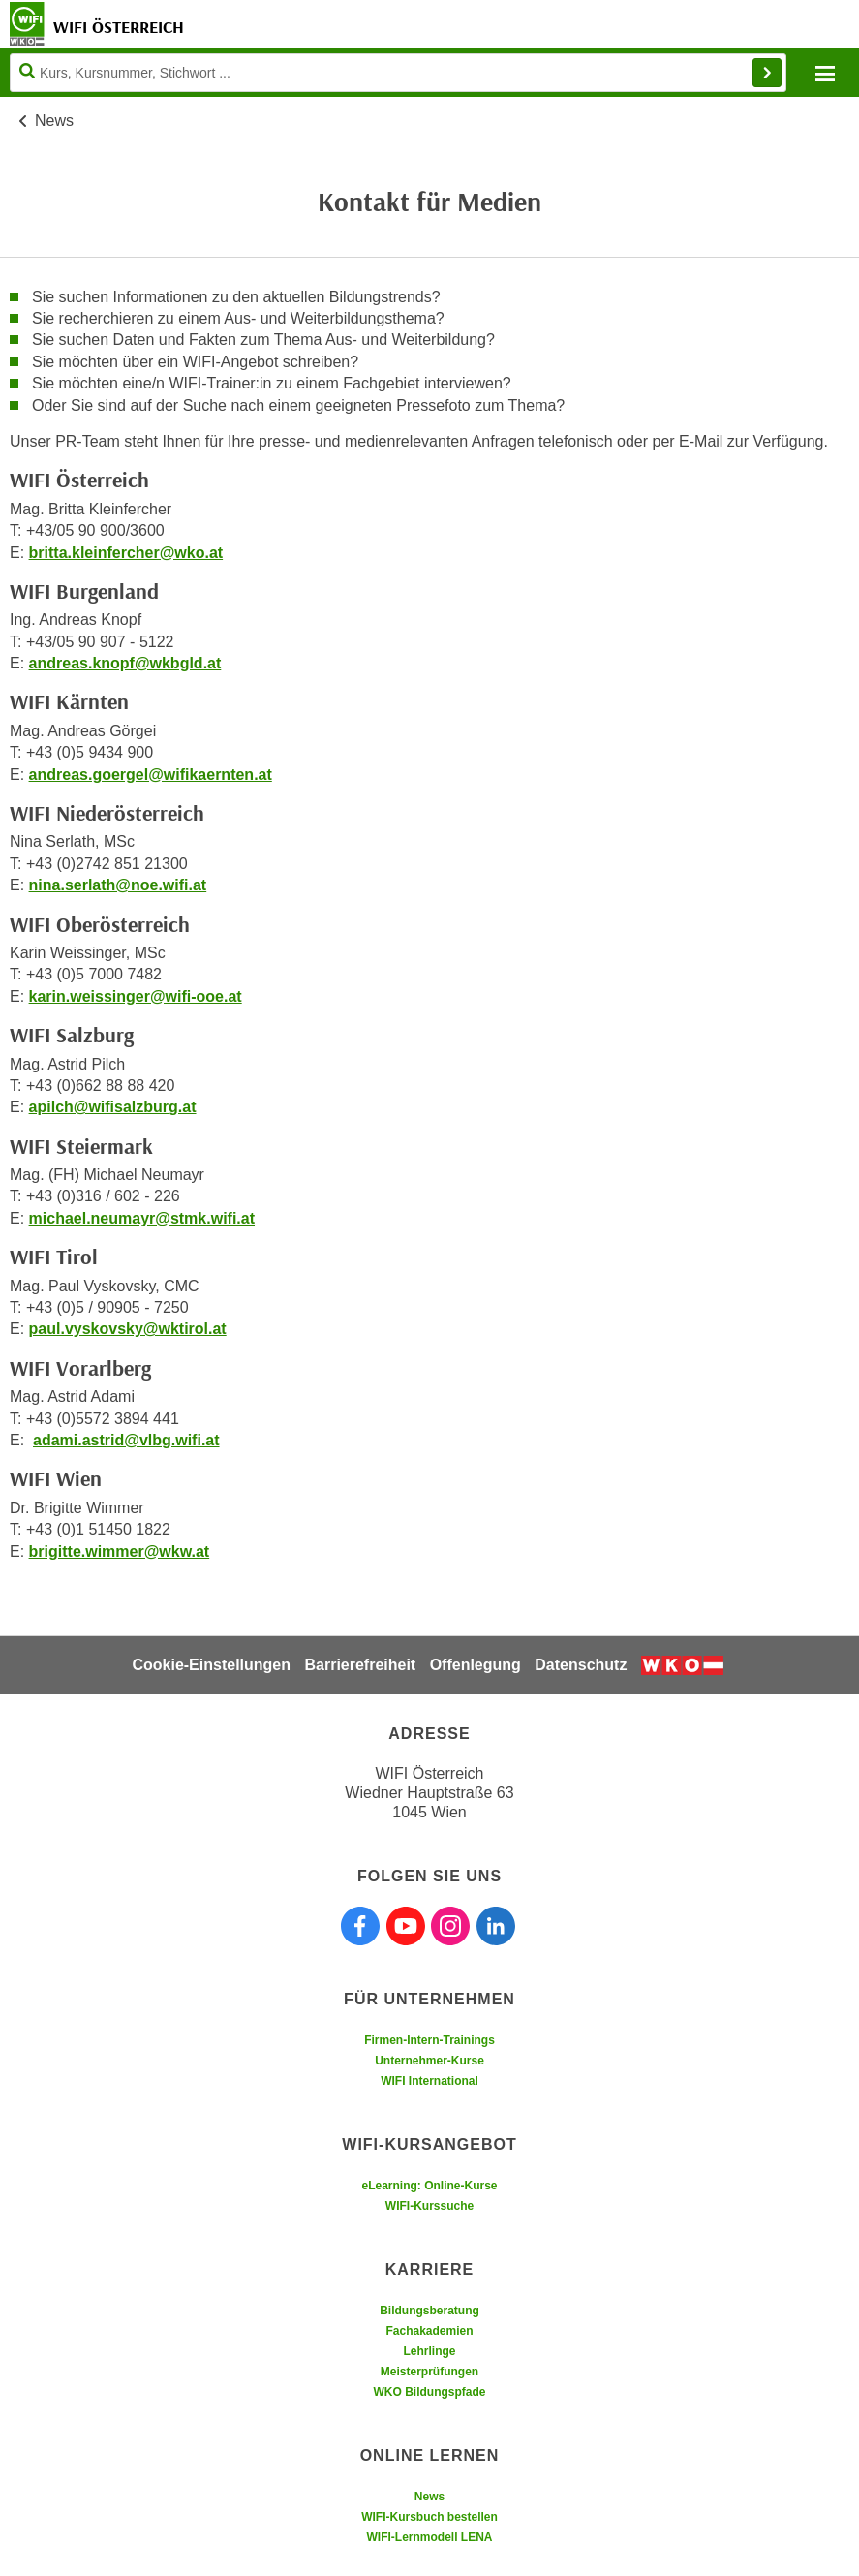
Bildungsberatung (429, 2310)
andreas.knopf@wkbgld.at (125, 663)
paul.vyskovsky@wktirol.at (128, 1328)
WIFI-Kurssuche (429, 2206)
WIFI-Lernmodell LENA (430, 2537)
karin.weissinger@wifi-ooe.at (135, 996)
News (54, 120)
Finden (767, 72)
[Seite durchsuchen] (398, 72)
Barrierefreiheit (359, 1665)
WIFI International (429, 2081)
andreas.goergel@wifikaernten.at (150, 774)
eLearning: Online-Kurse (429, 2185)
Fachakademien (429, 2331)
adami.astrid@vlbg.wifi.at (126, 1440)
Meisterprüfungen (429, 2371)
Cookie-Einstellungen (211, 1665)
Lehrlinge (429, 2351)
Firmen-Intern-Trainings (429, 2040)
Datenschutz (581, 1665)
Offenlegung (475, 1665)
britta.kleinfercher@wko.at (126, 552)
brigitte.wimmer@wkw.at (119, 1551)
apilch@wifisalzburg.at (113, 1107)
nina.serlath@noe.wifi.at (118, 885)
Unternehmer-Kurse (429, 2060)
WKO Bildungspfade (430, 2392)
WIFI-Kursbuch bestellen (429, 2517)
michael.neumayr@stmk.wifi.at (142, 1218)
